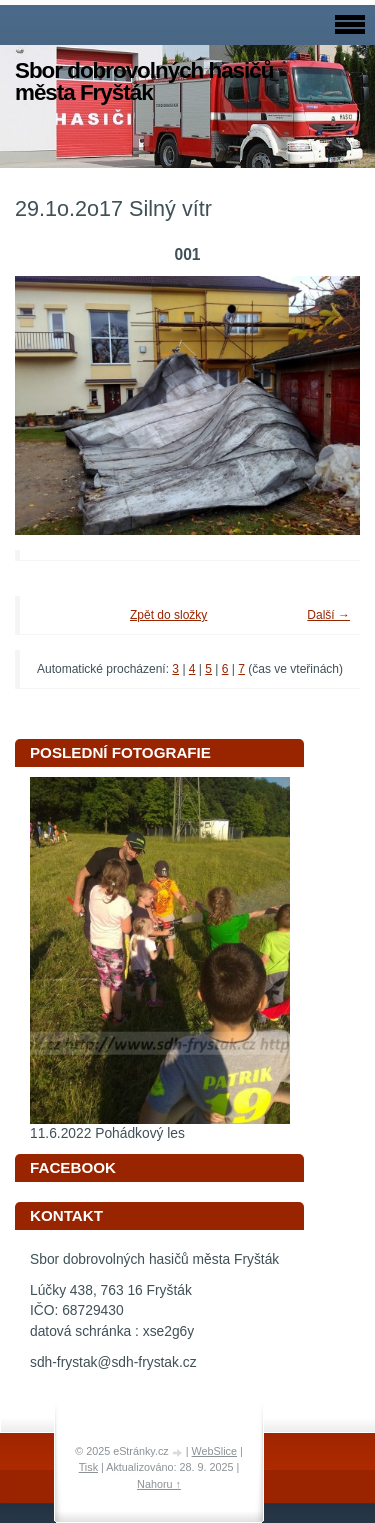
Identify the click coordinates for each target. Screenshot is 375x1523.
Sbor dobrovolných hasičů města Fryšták (144, 81)
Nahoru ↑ (159, 1484)
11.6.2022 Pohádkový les (107, 1133)
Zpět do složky (168, 615)
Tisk (88, 1467)
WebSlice (214, 1451)
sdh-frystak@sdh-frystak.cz (113, 1362)
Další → (328, 615)
